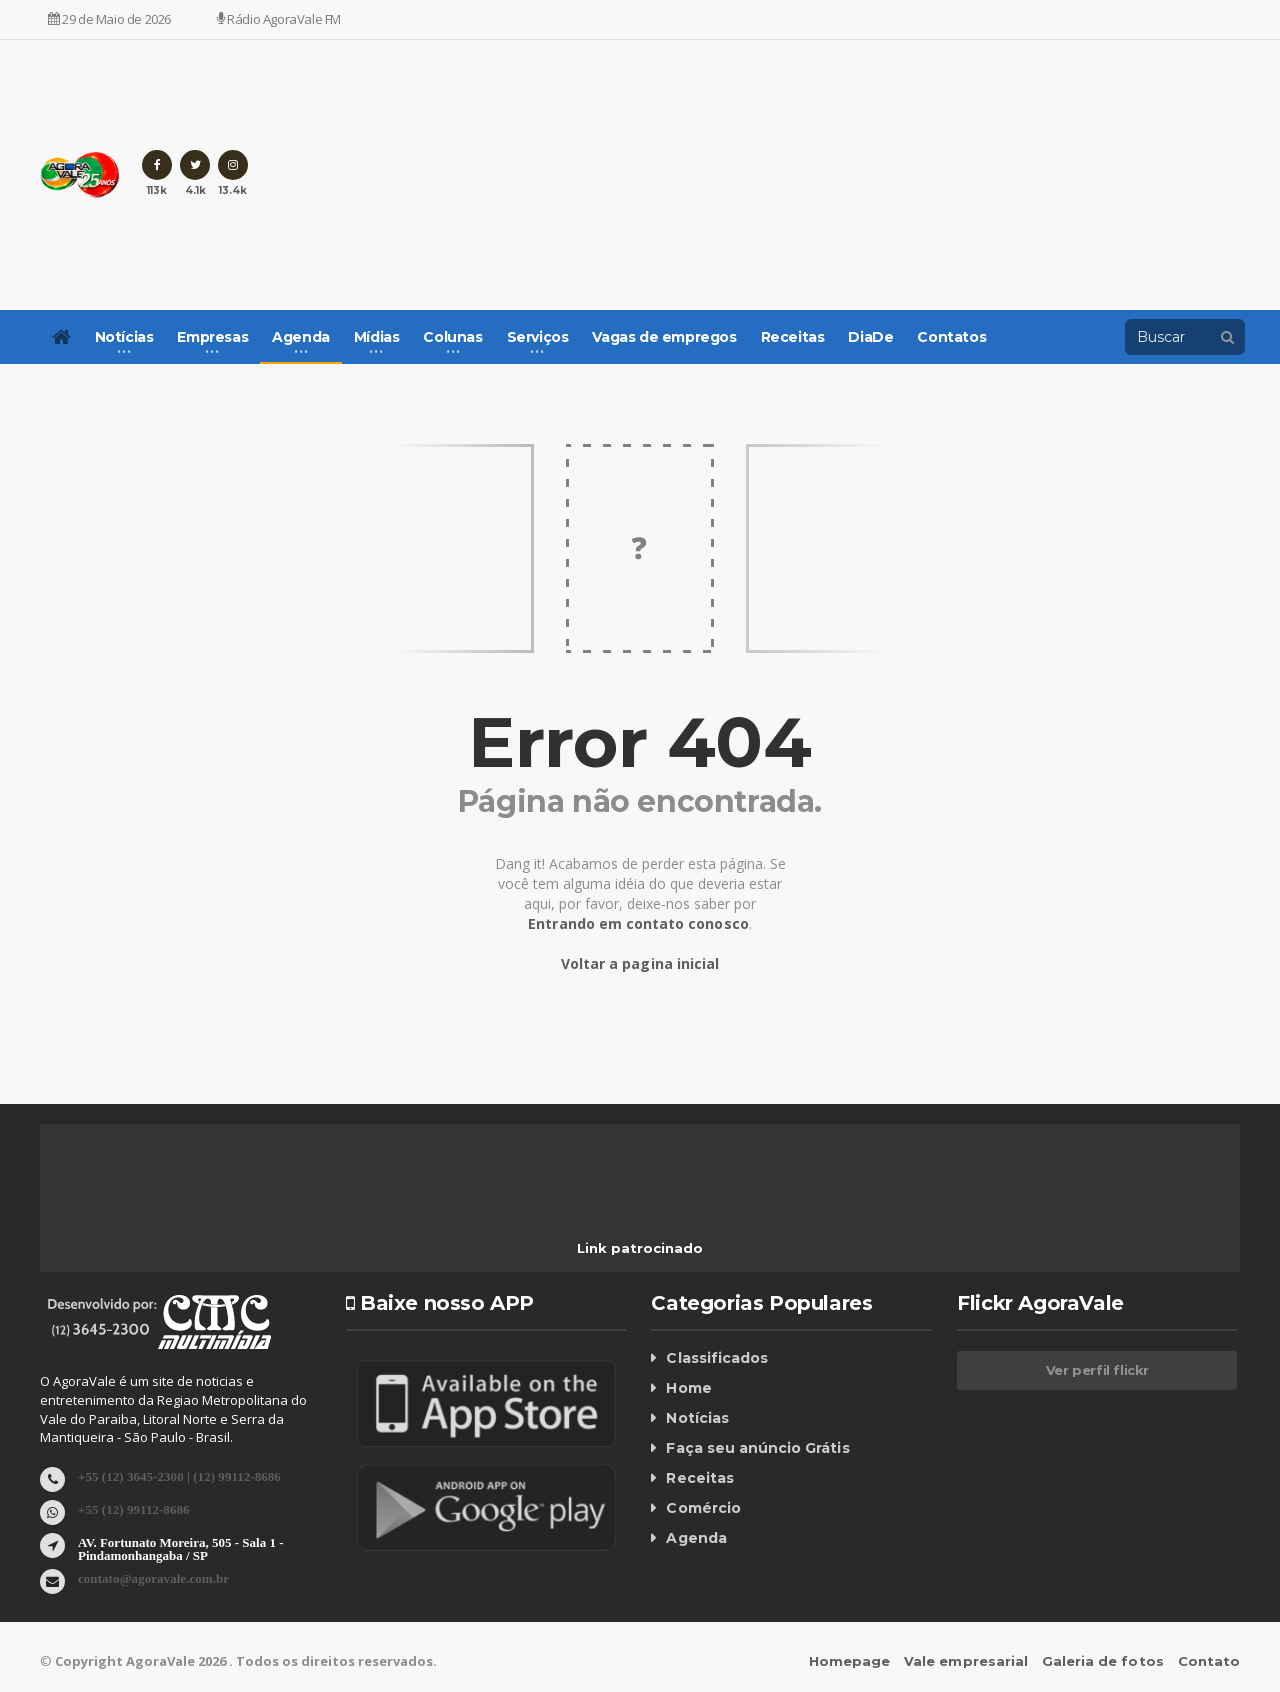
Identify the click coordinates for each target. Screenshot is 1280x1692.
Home (688, 1388)
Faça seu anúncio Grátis (757, 1448)
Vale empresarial (967, 1661)
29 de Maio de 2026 (109, 19)
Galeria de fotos (1103, 1661)
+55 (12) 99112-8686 (133, 1508)
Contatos (951, 337)
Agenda (696, 1538)
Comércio (703, 1508)
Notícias (697, 1418)
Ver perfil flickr (1097, 1370)
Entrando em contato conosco (638, 923)
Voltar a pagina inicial (640, 963)
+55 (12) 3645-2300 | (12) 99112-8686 (178, 1475)
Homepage (851, 1661)
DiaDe (870, 337)
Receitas (793, 337)
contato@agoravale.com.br (153, 1577)
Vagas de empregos (664, 337)
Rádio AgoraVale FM (279, 19)
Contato (1209, 1661)
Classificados (716, 1358)
